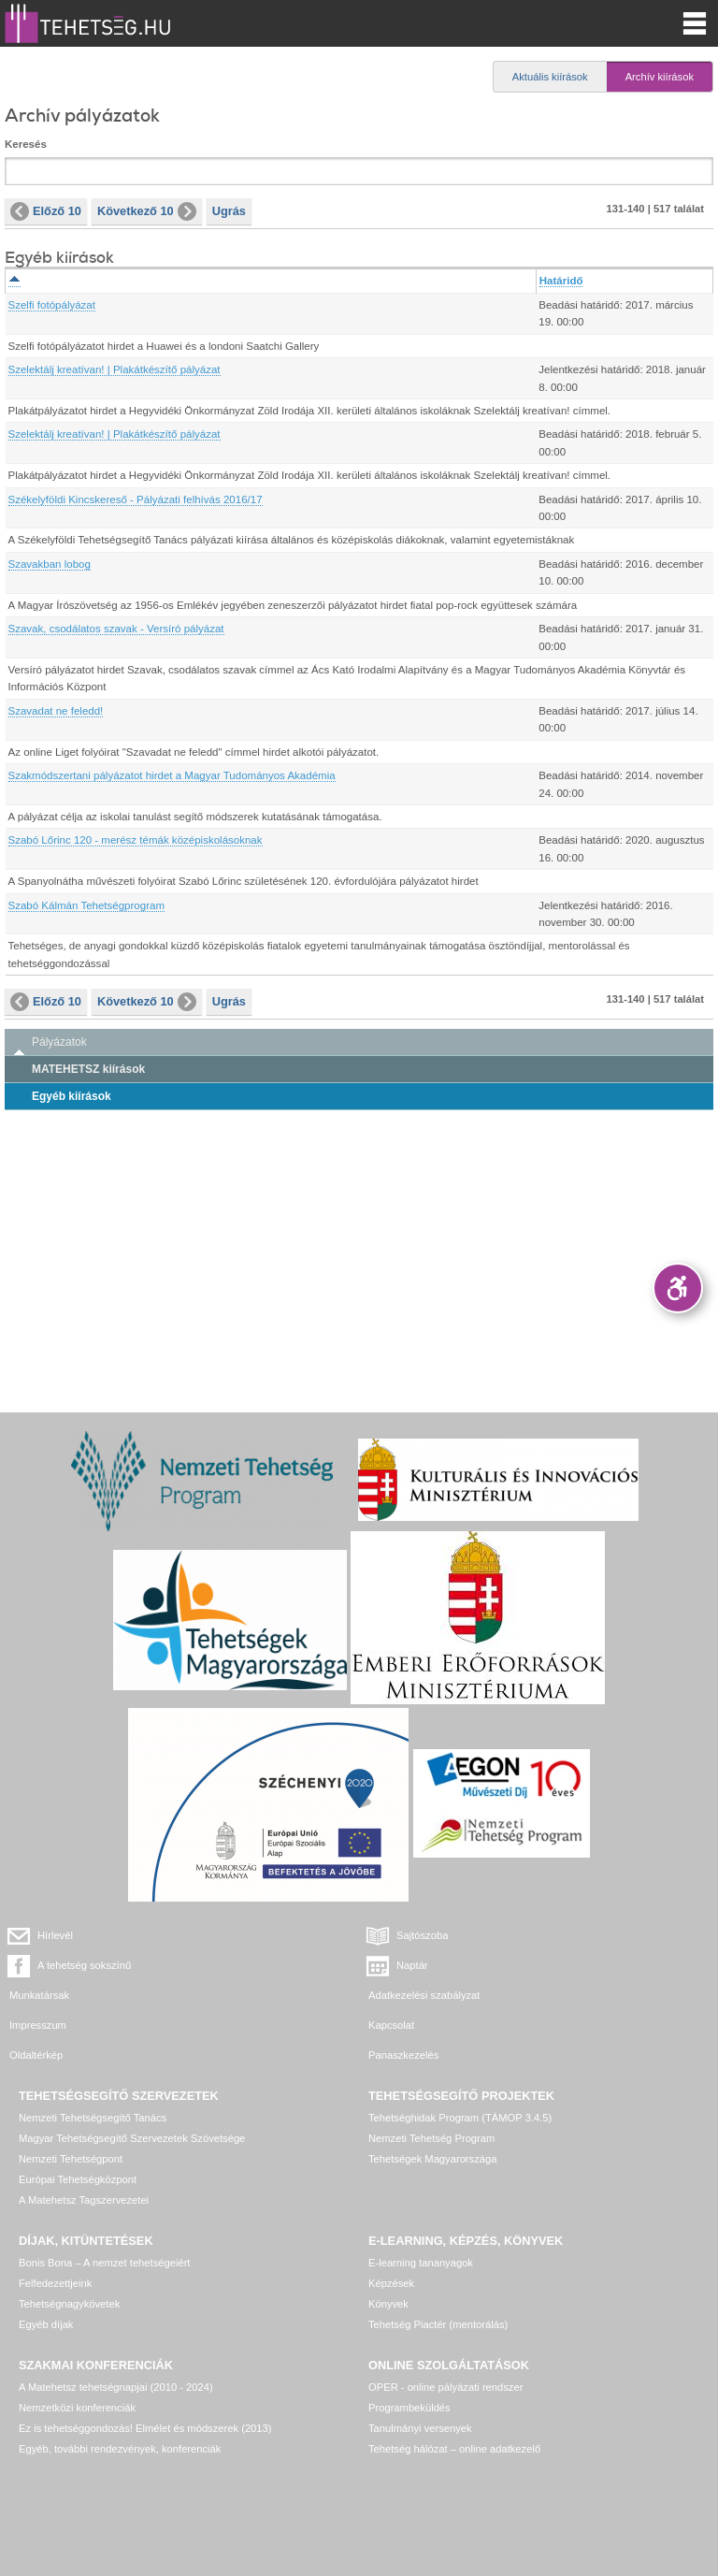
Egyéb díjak (46, 2324)
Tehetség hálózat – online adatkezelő (454, 2448)
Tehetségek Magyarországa (432, 2158)
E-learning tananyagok (420, 2262)
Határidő (561, 280)
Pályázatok (59, 1042)
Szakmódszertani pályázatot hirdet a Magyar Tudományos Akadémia (172, 775)
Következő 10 (146, 211)
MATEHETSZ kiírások (88, 1069)
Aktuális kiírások (550, 76)
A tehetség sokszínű (84, 1965)
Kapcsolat (391, 2025)
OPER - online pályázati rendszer (445, 2387)
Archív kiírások (659, 76)
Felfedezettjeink (55, 2283)
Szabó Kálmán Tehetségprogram (86, 905)
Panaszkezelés (403, 2055)
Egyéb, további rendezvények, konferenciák (120, 2448)
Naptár (412, 1965)
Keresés (26, 144)
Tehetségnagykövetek (69, 2303)
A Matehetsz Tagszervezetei (84, 2200)
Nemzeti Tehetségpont (70, 2158)
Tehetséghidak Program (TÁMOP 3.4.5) (460, 2117)
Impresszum (37, 2025)
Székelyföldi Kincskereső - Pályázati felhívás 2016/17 (135, 499)
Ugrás (229, 211)
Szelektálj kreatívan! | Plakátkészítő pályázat (114, 369)
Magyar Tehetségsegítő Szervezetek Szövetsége (132, 2138)
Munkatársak (39, 1995)
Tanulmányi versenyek (420, 2428)
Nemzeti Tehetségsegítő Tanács (92, 2117)
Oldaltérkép (36, 2055)
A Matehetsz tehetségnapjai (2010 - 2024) (116, 2387)
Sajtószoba (422, 1935)
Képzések (391, 2283)
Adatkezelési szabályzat (424, 1995)
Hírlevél (55, 1935)
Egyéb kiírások (71, 1096)
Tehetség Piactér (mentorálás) (438, 2324)
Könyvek (388, 2303)
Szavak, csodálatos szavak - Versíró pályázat (116, 628)
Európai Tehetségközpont (77, 2179)
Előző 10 (45, 211)
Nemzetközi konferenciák (77, 2407)
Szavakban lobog (49, 564)
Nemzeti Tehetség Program (431, 2138)
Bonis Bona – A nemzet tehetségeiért (104, 2262)
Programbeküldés (409, 2407)
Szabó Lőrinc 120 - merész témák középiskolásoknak (135, 840)
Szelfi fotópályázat (51, 305)
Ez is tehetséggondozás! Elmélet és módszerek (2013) (145, 2428)
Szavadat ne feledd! (56, 710)
